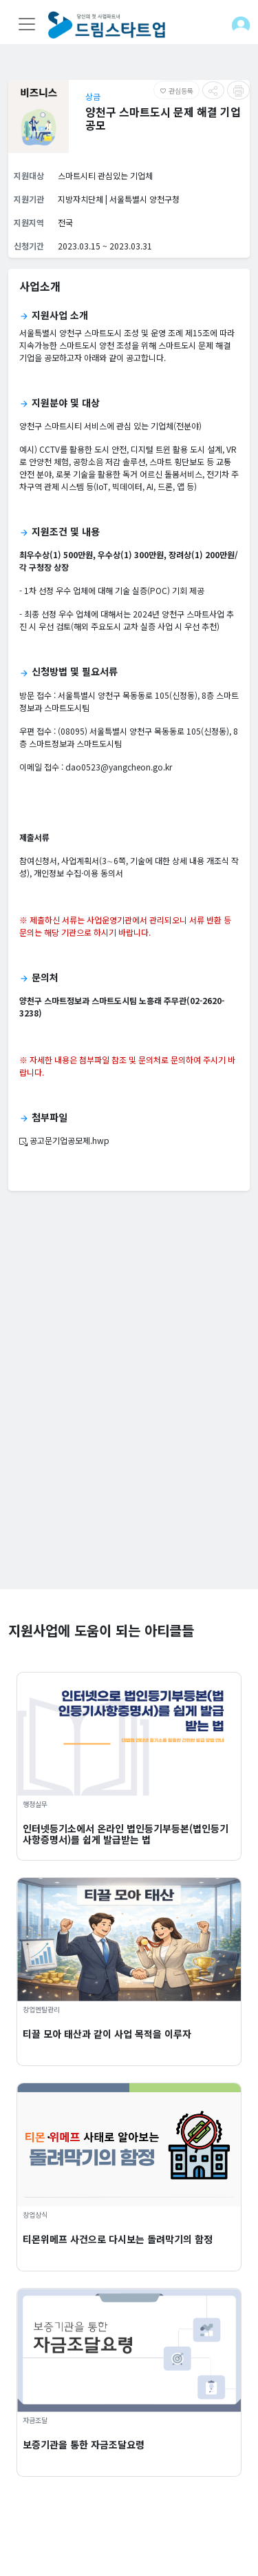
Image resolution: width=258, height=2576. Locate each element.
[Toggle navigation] (26, 24)
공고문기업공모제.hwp (64, 1140)
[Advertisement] (129, 1460)
